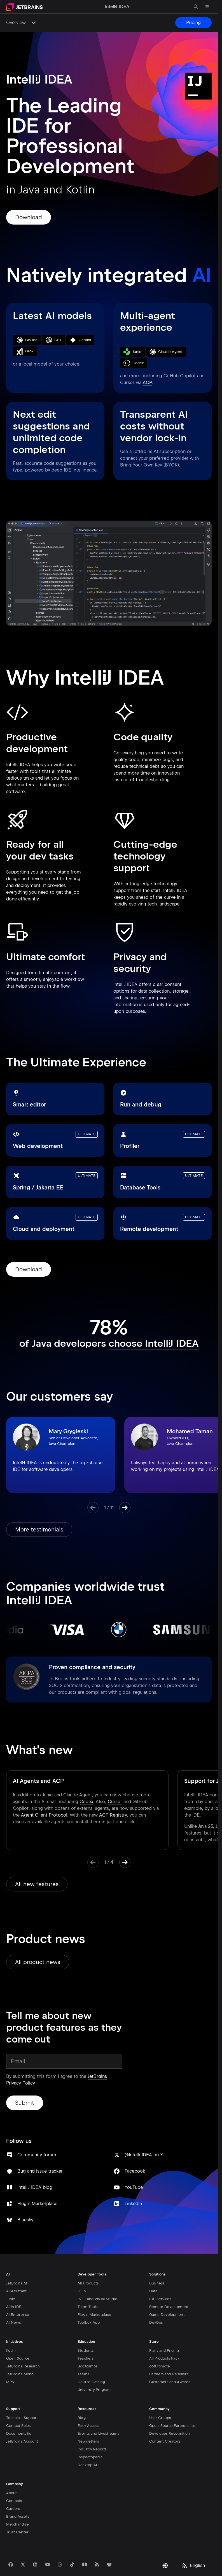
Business (156, 2260)
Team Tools (87, 2284)
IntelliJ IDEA (201, 2571)
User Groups (160, 2395)
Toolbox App (89, 2300)
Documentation (20, 2411)
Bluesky (133, 2114)
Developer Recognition (169, 2411)
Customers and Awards (169, 2359)
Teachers (85, 2336)
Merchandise (17, 2501)
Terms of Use (86, 2558)
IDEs (81, 2268)
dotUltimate (159, 2343)
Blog (81, 2395)
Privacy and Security (23, 2558)
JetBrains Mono (20, 2351)
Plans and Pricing (164, 2328)
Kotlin (11, 2328)
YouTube (187, 2068)
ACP (147, 382)
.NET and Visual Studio (97, 2276)
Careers (13, 2486)
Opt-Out (178, 2558)
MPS (10, 2359)
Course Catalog (91, 2359)
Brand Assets (17, 2494)
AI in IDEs (14, 2284)
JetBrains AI (16, 2260)
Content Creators (164, 2418)
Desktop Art (88, 2442)
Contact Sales (18, 2403)
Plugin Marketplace (94, 2292)
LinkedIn (186, 2091)
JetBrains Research (23, 2343)
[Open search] (195, 6)
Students (85, 2328)
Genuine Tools (154, 2558)
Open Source (17, 2336)
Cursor (115, 1781)
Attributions (113, 2558)
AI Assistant (16, 2268)
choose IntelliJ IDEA (154, 1343)
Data (153, 2268)
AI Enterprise (17, 2292)
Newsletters (88, 2418)
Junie (10, 2276)
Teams (83, 2351)
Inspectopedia (90, 2434)
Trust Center (17, 2509)
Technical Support (22, 2395)
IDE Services (160, 2276)
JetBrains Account (22, 2418)
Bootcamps (87, 2343)
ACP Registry (113, 1795)
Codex (86, 1781)
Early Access (88, 2403)
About (11, 2470)
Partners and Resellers (168, 2351)
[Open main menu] (207, 6)
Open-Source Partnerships (172, 2403)
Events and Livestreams (98, 2411)
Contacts (14, 2478)
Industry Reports (92, 2426)
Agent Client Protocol (44, 1795)
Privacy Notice (58, 2558)
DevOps (156, 2300)
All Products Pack (164, 2336)
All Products (88, 2260)
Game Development (167, 2292)
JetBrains (59, 2571)
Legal (132, 2558)
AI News (13, 2300)
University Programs (95, 2367)
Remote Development (168, 2284)
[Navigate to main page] (24, 7)
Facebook (188, 2045)
